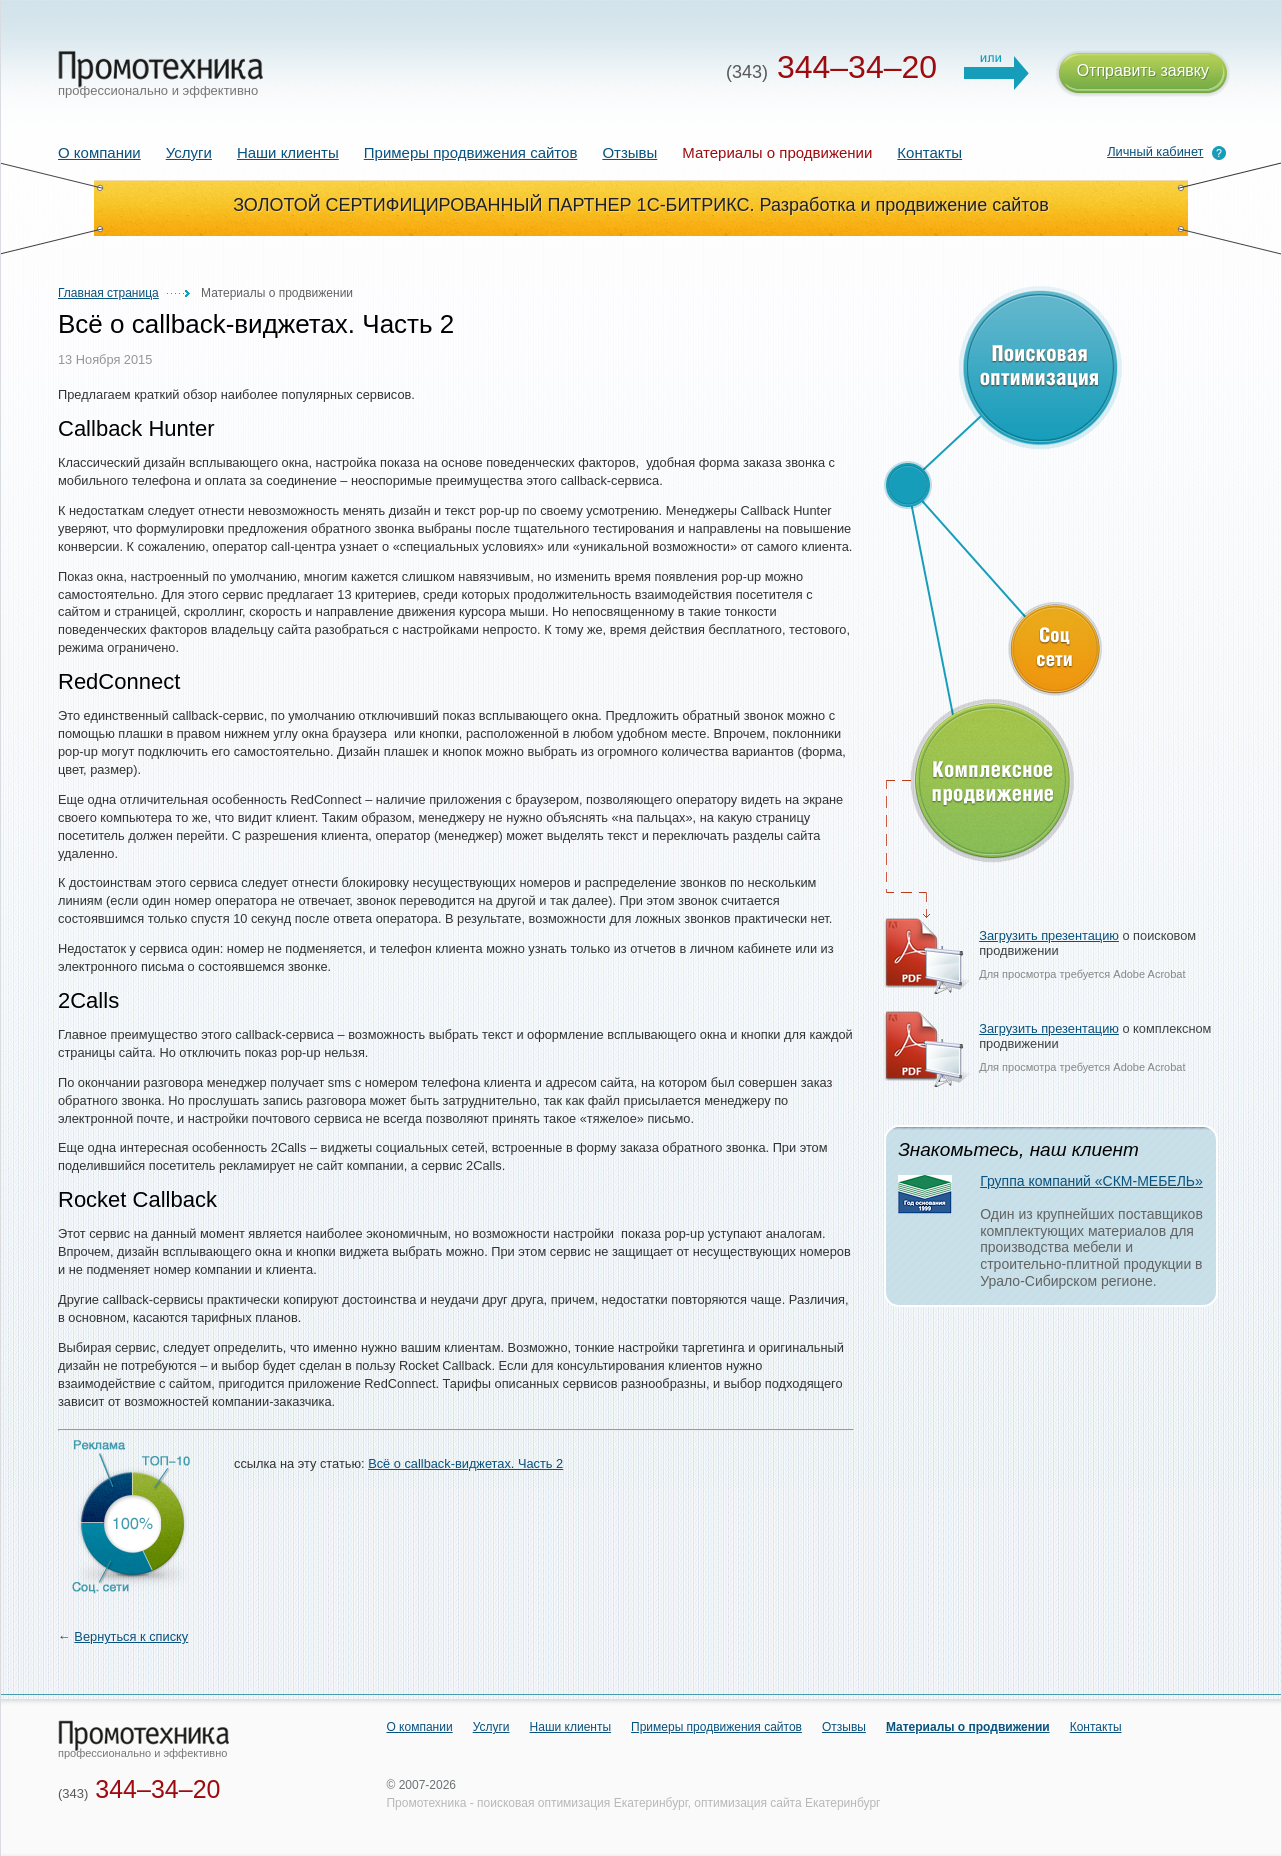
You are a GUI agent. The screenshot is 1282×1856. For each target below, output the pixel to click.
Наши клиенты (288, 152)
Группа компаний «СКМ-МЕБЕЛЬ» (1091, 1181)
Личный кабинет (1155, 151)
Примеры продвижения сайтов (471, 152)
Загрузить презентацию (1049, 935)
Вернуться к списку (131, 1636)
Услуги (189, 152)
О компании (99, 152)
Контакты (929, 152)
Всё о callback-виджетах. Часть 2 (465, 1463)
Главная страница (108, 293)
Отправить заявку (1143, 73)
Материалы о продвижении (968, 1727)
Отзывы (629, 152)
